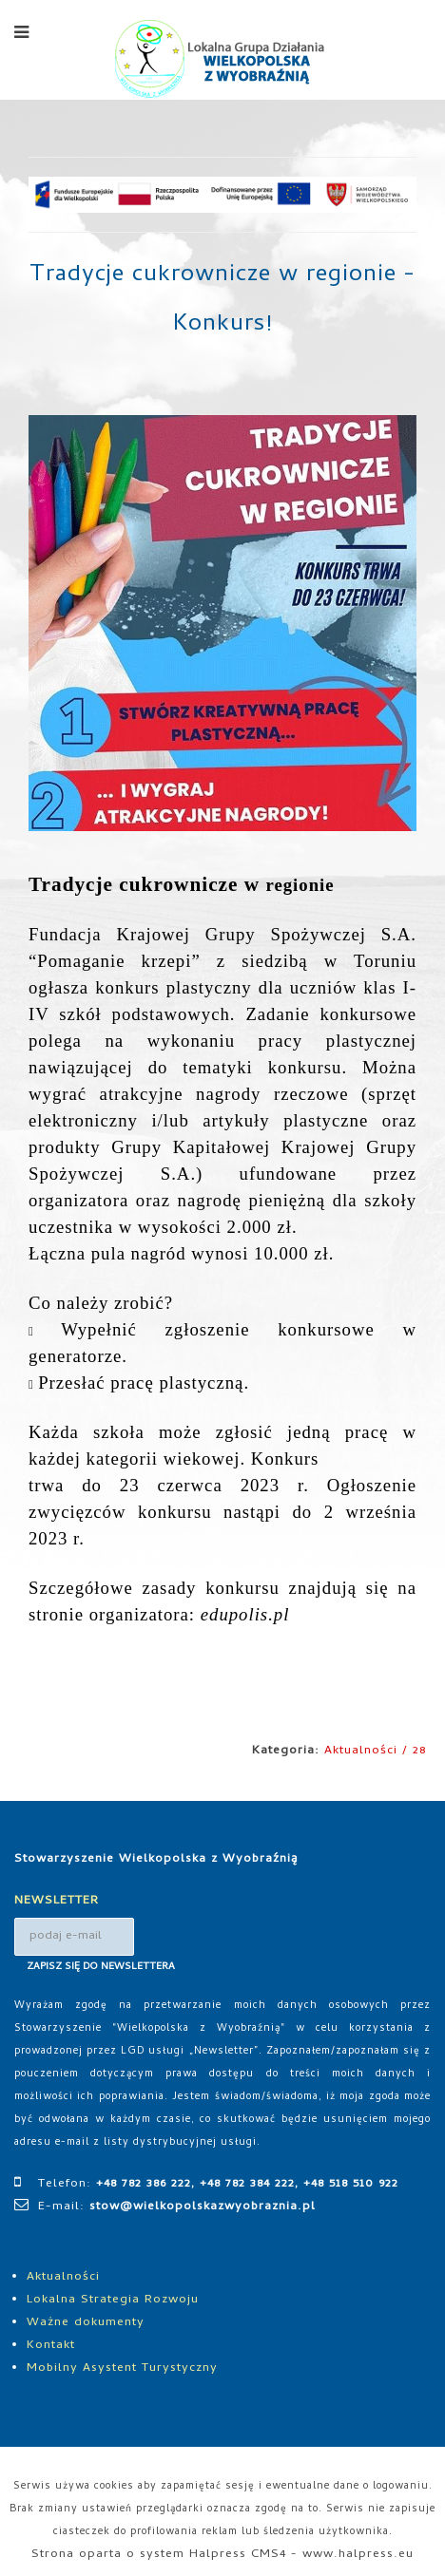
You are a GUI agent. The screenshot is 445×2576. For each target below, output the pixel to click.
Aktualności (63, 2277)
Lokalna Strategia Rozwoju (113, 2300)
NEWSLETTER (56, 1901)
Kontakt (51, 2346)
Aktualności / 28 (375, 1751)
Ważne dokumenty (86, 2323)
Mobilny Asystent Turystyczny (122, 2368)
